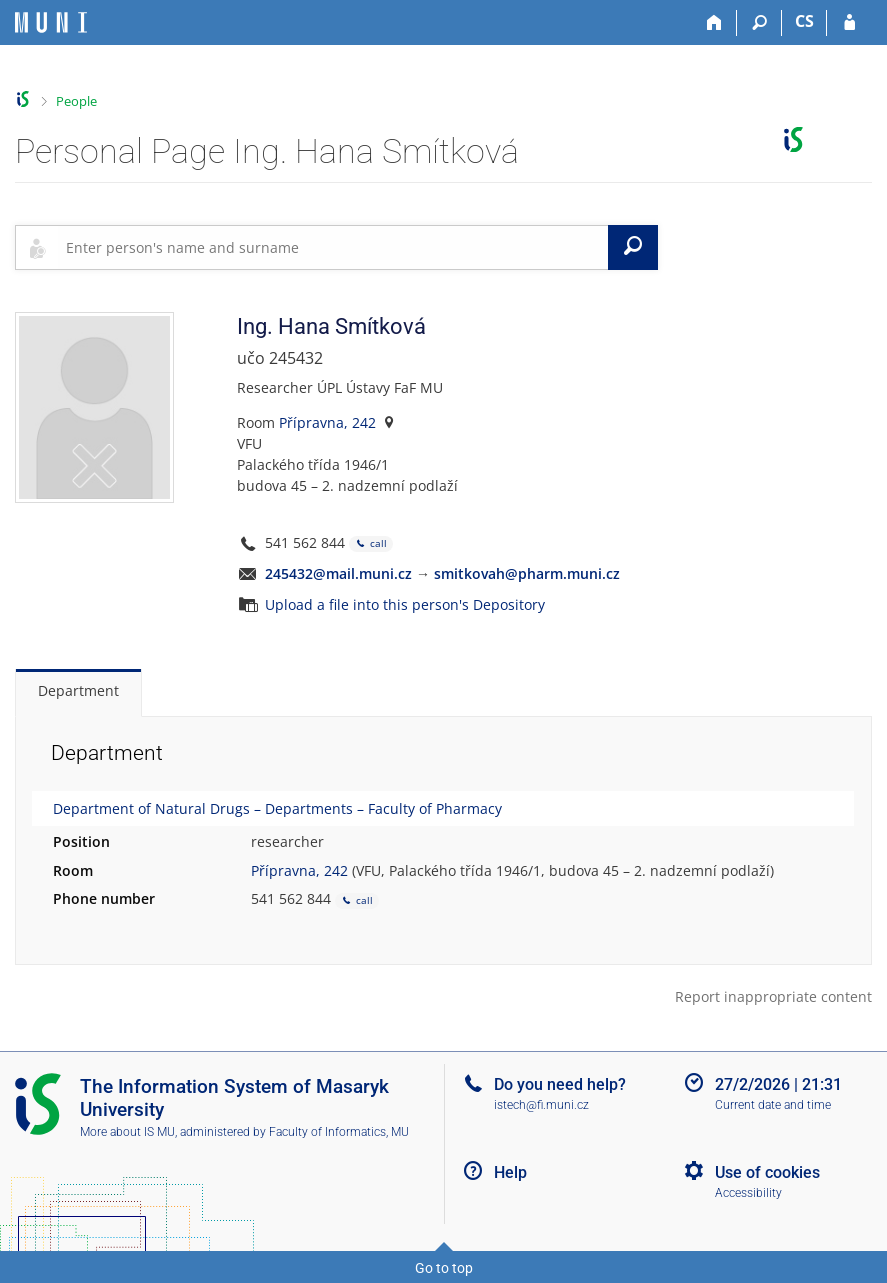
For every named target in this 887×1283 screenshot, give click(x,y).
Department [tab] (78, 690)
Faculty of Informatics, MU (339, 1132)
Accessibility (748, 1193)
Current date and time (773, 1105)
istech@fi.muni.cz (541, 1105)
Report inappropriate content (773, 996)
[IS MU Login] (849, 23)
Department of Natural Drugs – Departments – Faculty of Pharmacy (277, 808)
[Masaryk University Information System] (51, 22)
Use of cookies (767, 1172)
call (371, 544)
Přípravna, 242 (327, 422)
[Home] (714, 23)
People (76, 101)
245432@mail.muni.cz (338, 573)
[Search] (759, 23)
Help (510, 1172)
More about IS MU (127, 1132)
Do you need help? (560, 1084)
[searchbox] (333, 247)
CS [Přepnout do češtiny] (804, 21)
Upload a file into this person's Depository (405, 604)
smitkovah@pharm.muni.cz (527, 573)
